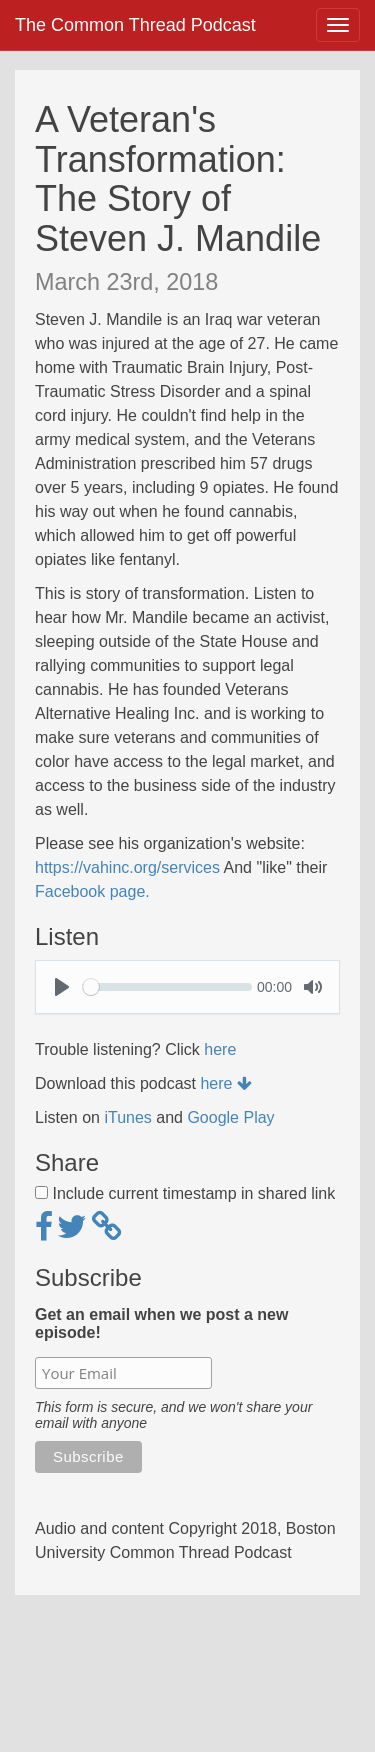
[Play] (62, 987)
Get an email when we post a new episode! (161, 1323)
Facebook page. (92, 891)
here (220, 1049)
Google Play (230, 1117)
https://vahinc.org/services (127, 867)
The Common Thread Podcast (135, 25)
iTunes (127, 1117)
